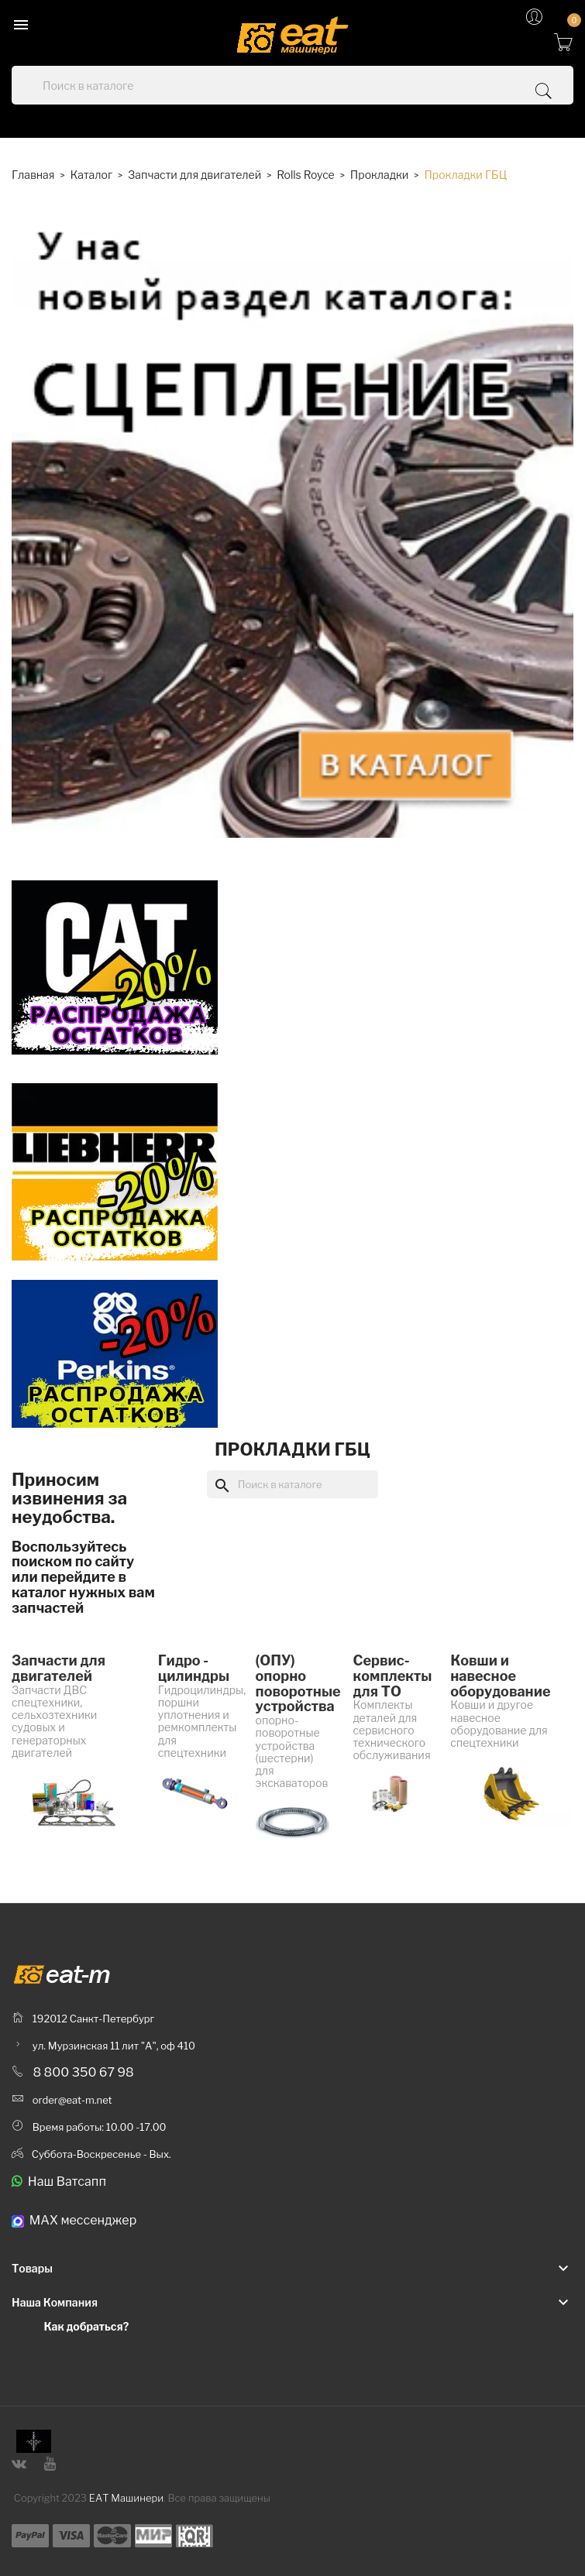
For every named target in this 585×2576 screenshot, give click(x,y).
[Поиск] (293, 1484)
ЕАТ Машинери (126, 2498)
